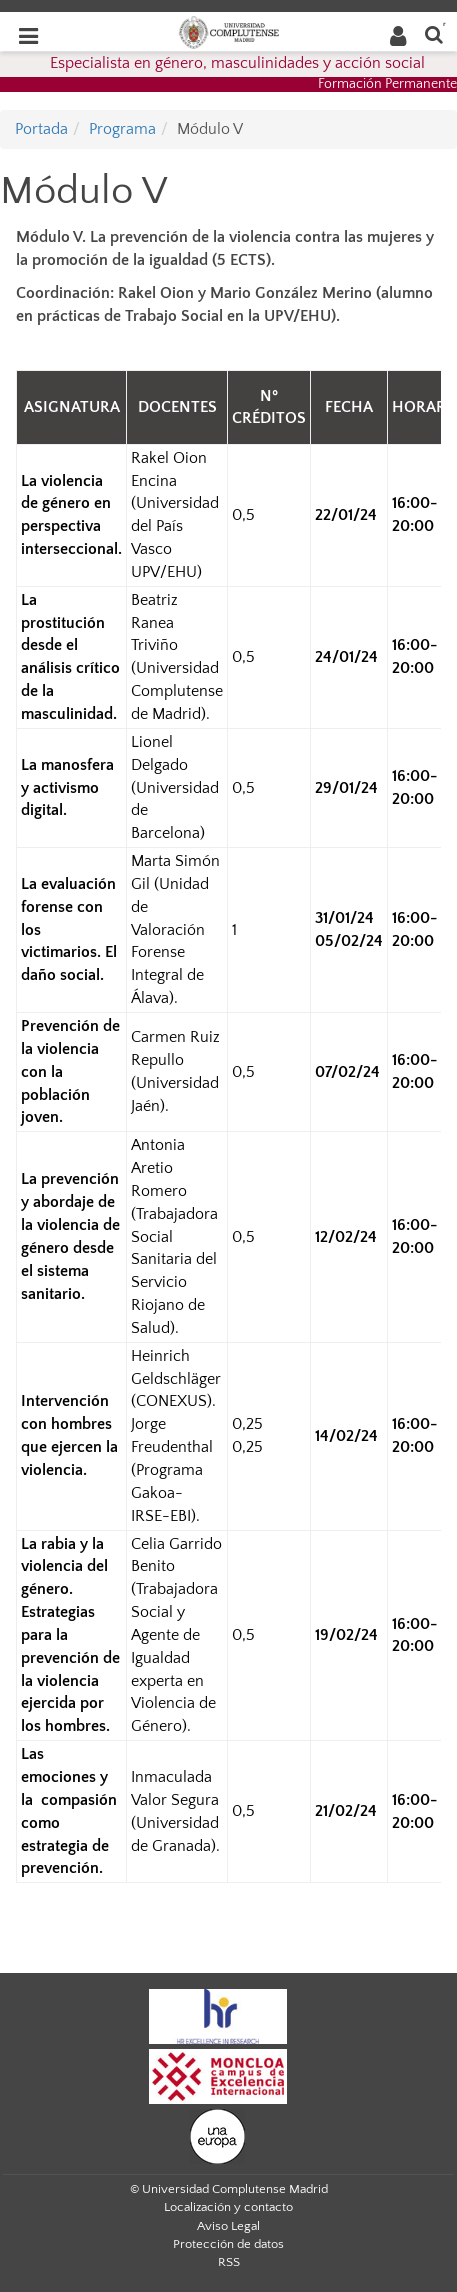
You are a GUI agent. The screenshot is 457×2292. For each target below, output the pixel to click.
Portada (41, 129)
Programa (122, 129)
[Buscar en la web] (434, 33)
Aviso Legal (228, 2226)
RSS (229, 2262)
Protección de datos (228, 2244)
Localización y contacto (228, 2207)
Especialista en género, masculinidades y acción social (237, 63)
